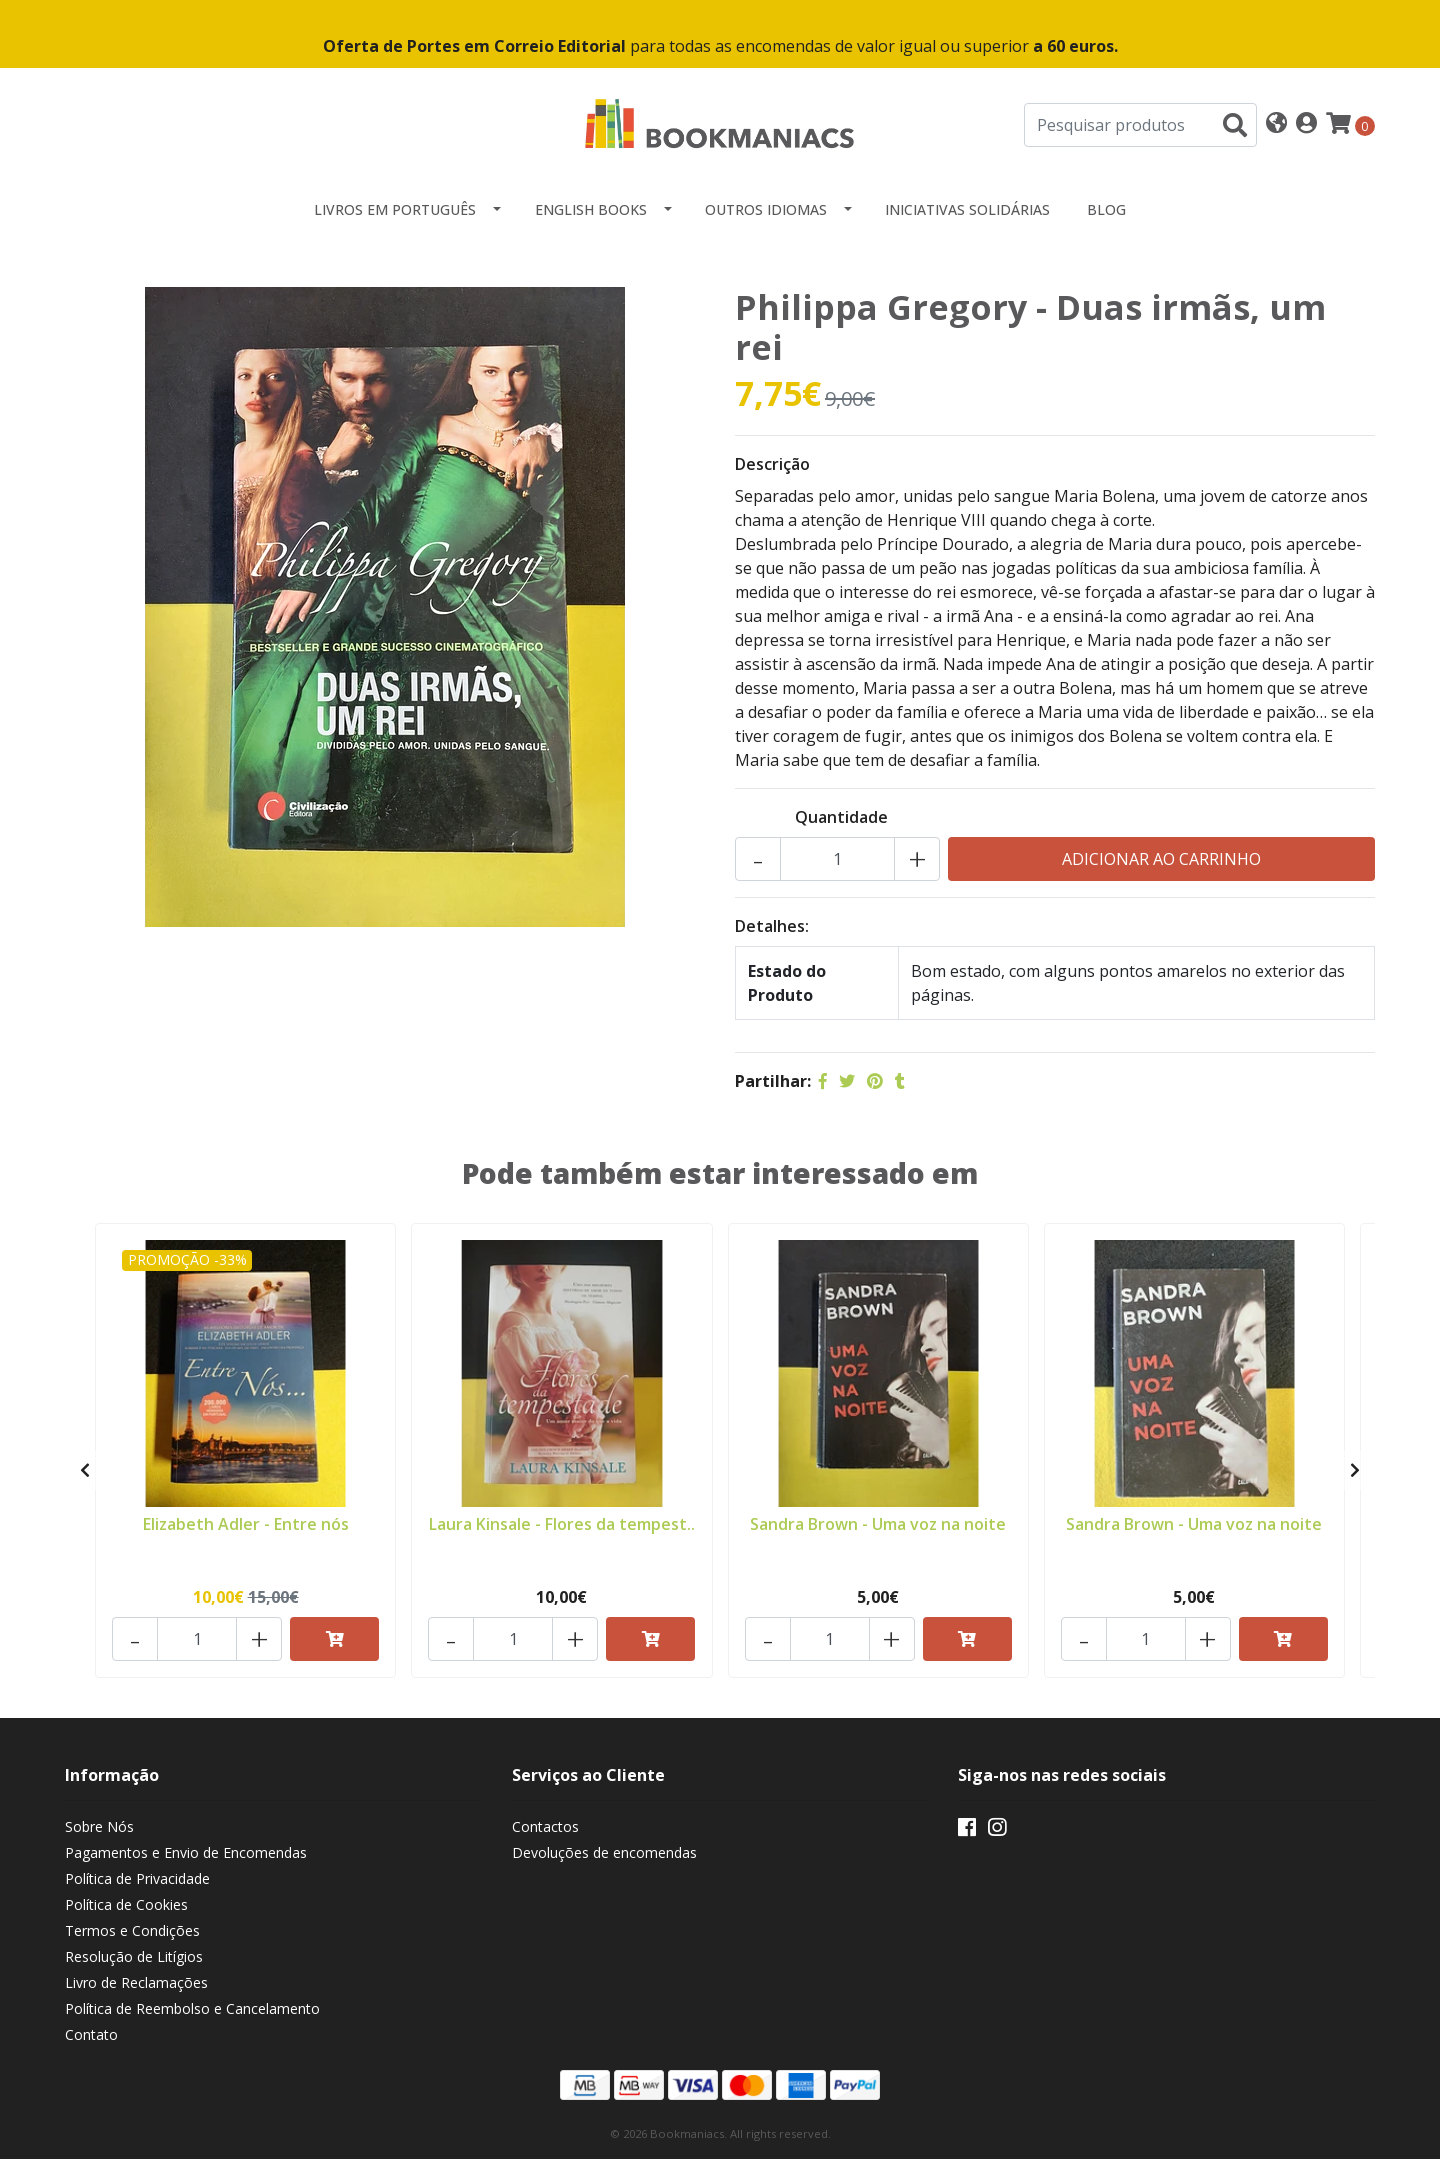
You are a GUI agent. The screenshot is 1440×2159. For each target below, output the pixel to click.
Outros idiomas (766, 209)
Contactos (545, 1826)
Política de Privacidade (137, 1878)
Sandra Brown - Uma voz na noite (878, 1524)
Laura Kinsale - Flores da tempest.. (562, 1524)
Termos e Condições (132, 1930)
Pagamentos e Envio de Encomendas (186, 1852)
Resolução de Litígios (134, 1956)
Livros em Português (395, 209)
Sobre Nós (99, 1826)
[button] (1276, 124)
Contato (91, 2034)
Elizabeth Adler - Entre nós (246, 1524)
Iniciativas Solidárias (967, 209)
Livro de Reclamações (136, 1982)
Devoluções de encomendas (604, 1852)
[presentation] (85, 1470)
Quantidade (841, 817)
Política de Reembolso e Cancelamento (192, 2008)
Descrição (772, 464)
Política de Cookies (126, 1904)
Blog (1106, 209)
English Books (591, 209)
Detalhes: (772, 926)
